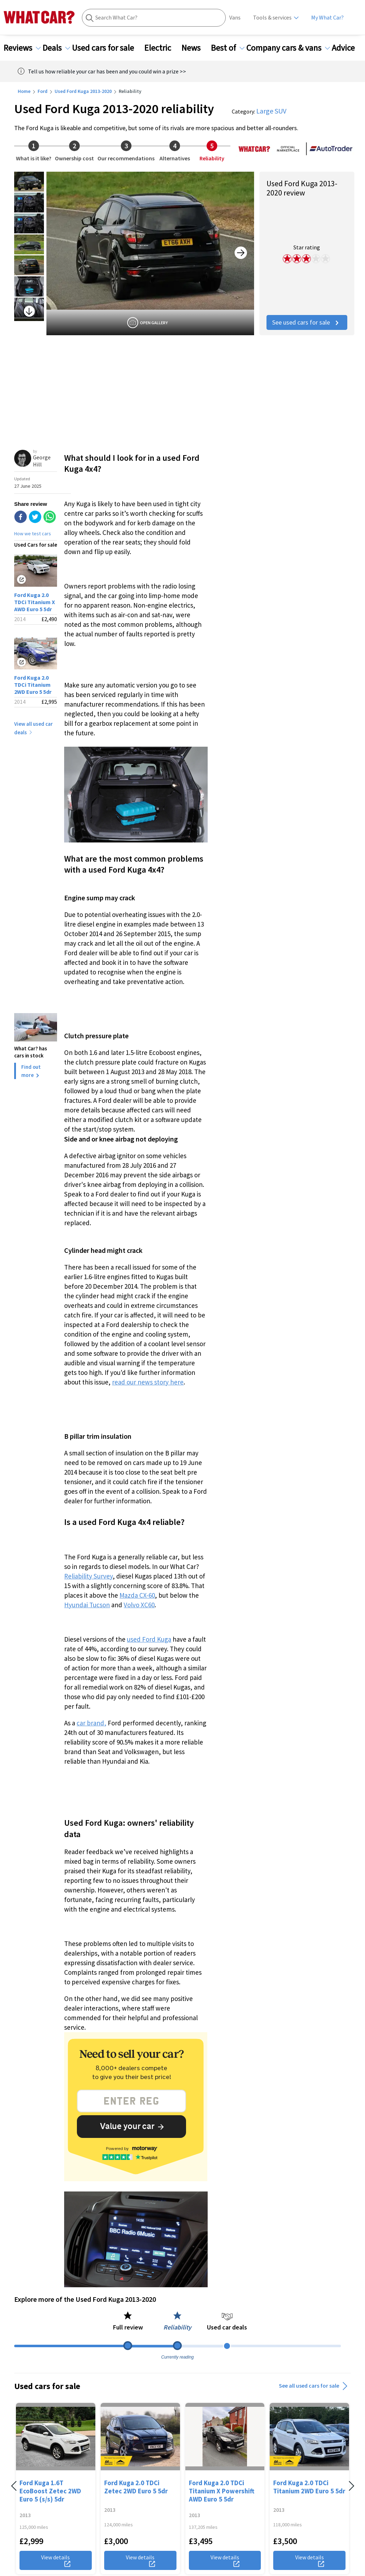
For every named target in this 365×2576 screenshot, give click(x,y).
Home (24, 91)
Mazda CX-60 (137, 1595)
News (195, 48)
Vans (235, 17)
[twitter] (35, 517)
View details (55, 2560)
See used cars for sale (307, 322)
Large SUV (271, 110)
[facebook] (20, 517)
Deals (56, 48)
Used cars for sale (107, 48)
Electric (162, 48)
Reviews (22, 48)
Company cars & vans (288, 48)
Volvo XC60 (139, 1605)
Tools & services (272, 17)
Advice (347, 48)
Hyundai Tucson (87, 1605)
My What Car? (327, 17)
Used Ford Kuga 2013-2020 (83, 91)
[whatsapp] (49, 517)
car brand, (91, 1723)
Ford (42, 91)
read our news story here (148, 1382)
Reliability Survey (88, 1576)
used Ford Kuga (149, 1639)
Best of (228, 48)
